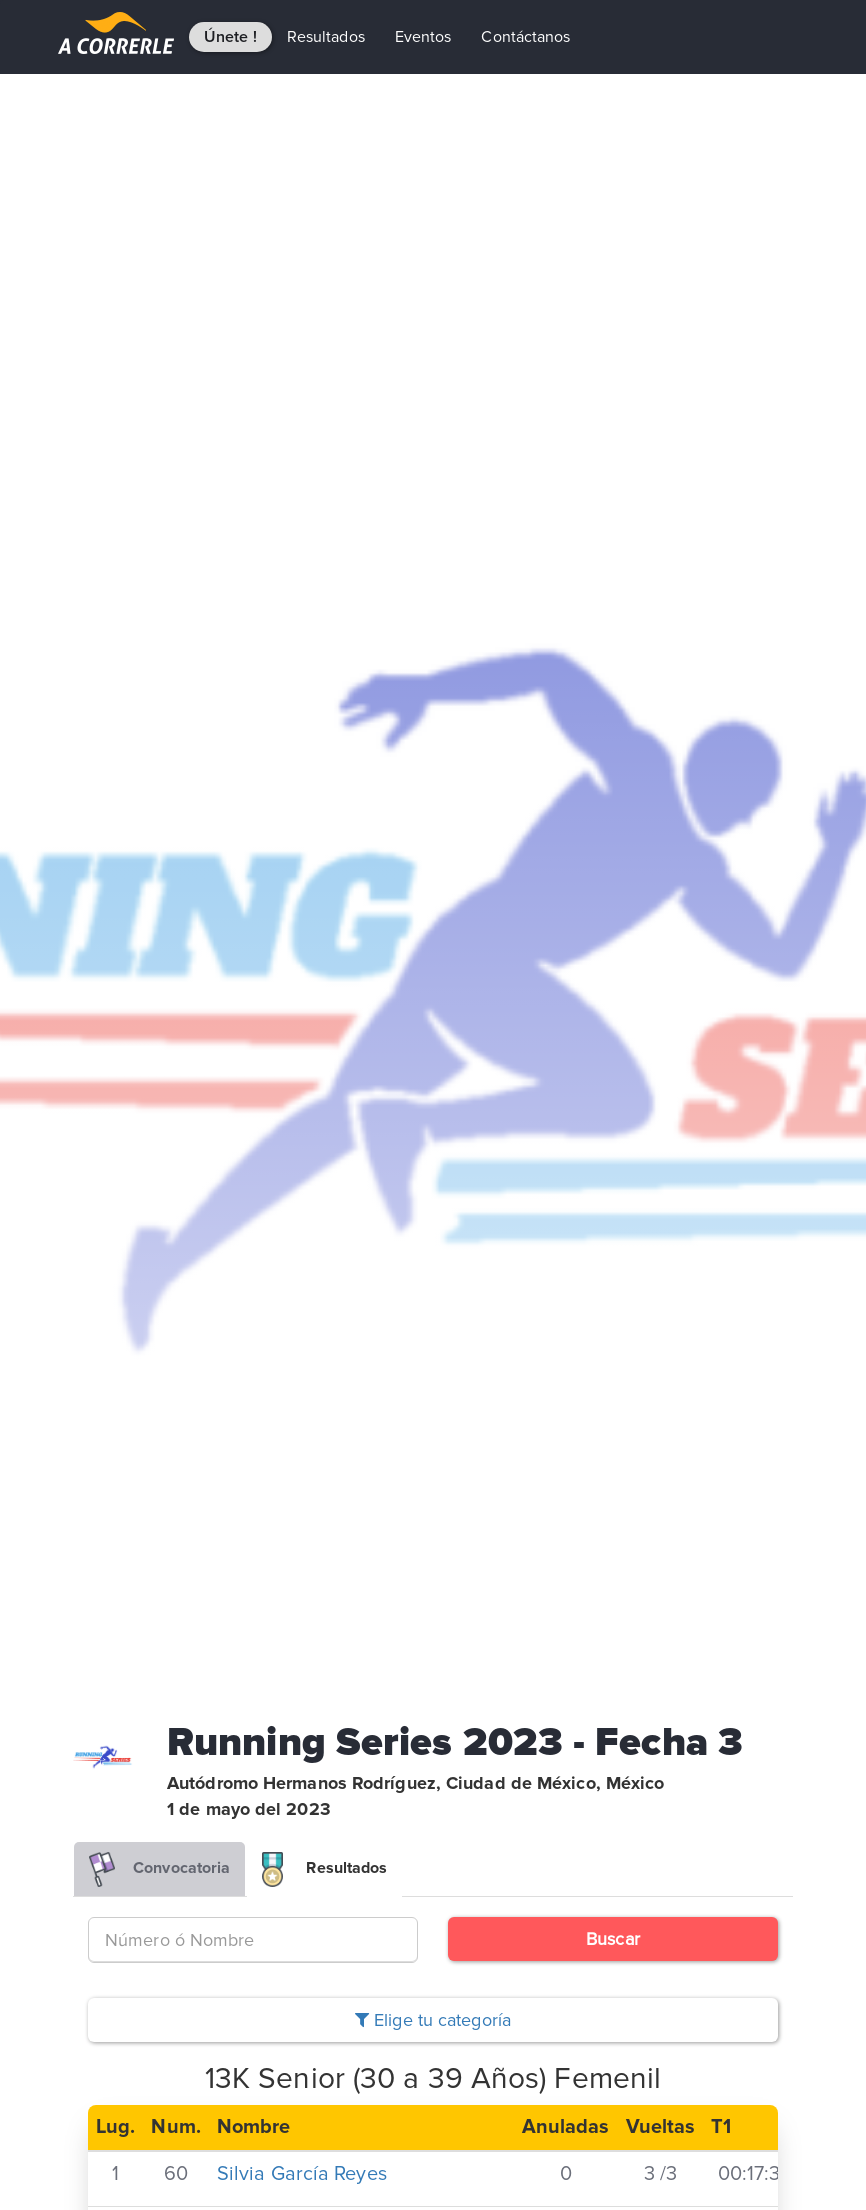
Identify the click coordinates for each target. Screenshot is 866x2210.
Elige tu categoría (433, 2020)
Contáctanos (525, 37)
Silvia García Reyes (302, 2174)
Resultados (326, 37)
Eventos (423, 37)
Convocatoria (159, 1869)
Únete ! (230, 37)
